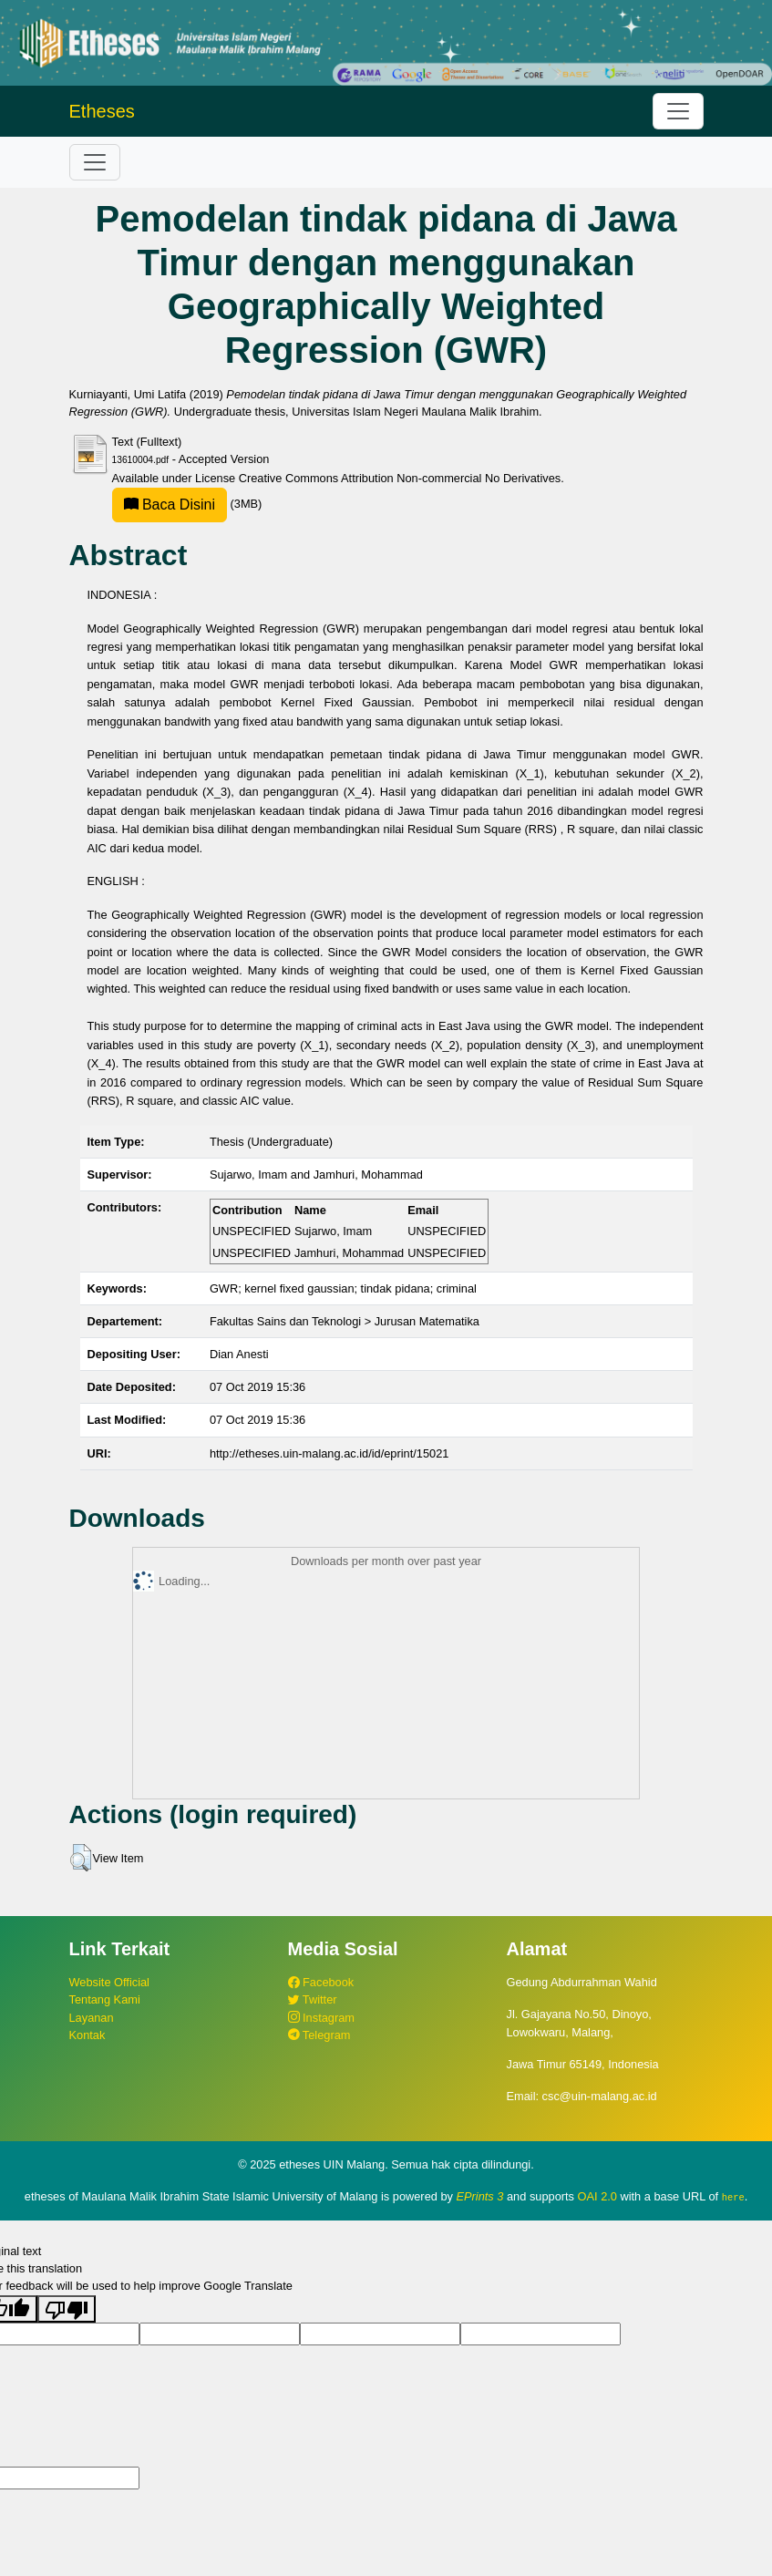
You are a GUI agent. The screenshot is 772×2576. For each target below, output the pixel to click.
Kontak (87, 2035)
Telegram (319, 2035)
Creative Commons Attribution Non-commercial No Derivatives (400, 478)
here (733, 2196)
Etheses (102, 111)
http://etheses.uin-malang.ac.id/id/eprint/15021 (329, 1453)
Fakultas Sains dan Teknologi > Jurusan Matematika (344, 1321)
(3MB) (187, 503)
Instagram (321, 2018)
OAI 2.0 (597, 2196)
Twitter (312, 1999)
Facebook (321, 1982)
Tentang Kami (104, 1999)
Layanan (91, 2018)
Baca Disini (169, 504)
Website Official (109, 1982)
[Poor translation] (66, 2308)
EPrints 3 (480, 2196)
